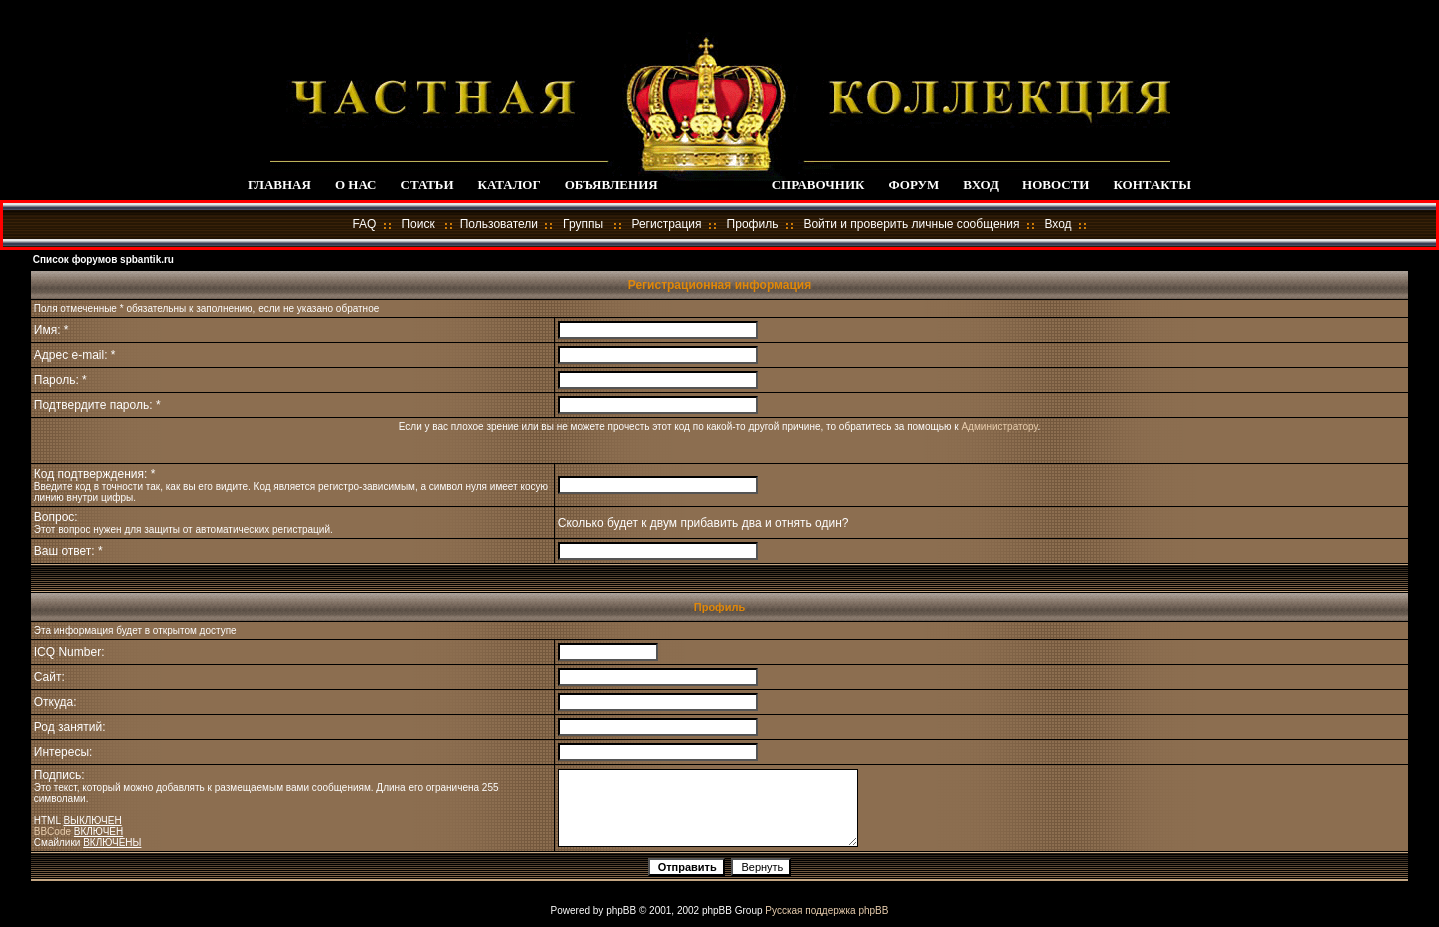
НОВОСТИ (1055, 184)
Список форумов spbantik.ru (103, 259)
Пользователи (499, 224)
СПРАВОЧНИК (818, 184)
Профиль (753, 224)
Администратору (999, 426)
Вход (1057, 224)
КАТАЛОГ (509, 184)
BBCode (52, 831)
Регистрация (666, 224)
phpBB (621, 910)
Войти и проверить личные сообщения (911, 224)
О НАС (356, 184)
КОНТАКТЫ (1152, 184)
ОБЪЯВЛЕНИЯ (611, 184)
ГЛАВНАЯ (279, 184)
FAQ (364, 224)
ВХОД (980, 184)
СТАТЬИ (427, 184)
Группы (583, 224)
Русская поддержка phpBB (826, 910)
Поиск (417, 224)
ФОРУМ (913, 184)
